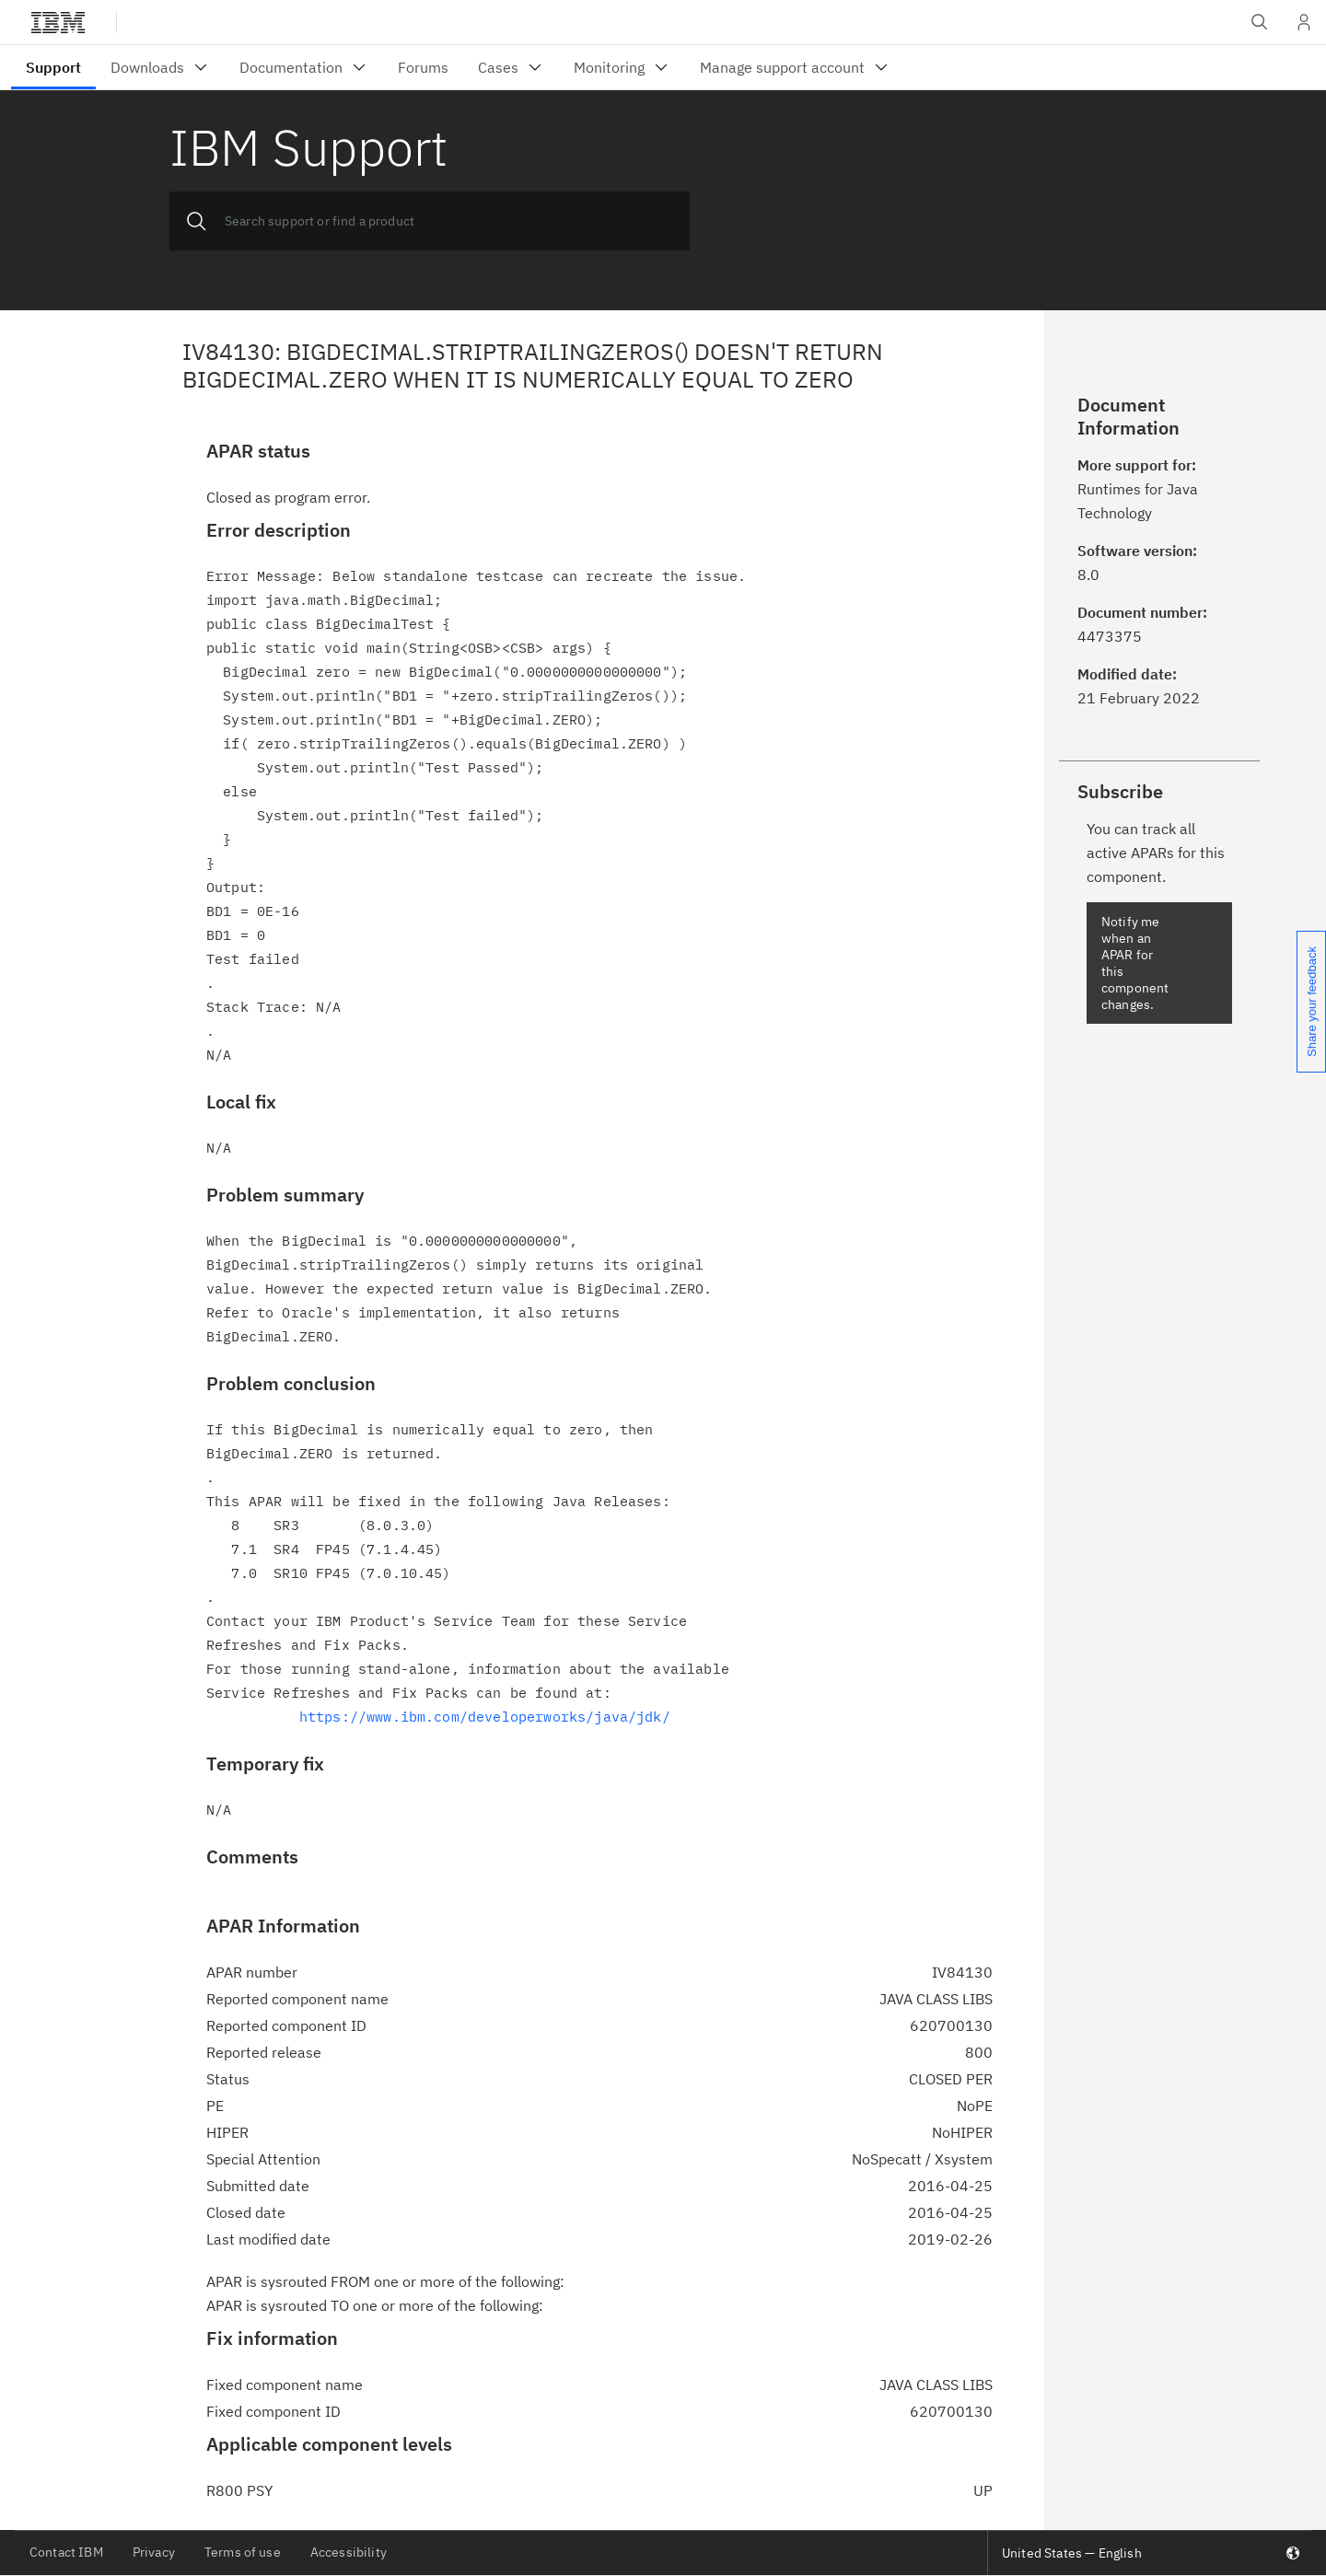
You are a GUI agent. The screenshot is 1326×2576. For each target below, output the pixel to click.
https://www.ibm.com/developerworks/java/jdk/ (484, 1716)
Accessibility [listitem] (348, 2552)
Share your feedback (1312, 1001)
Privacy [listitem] (154, 2552)
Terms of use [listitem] (242, 2552)
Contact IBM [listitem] (66, 2552)
